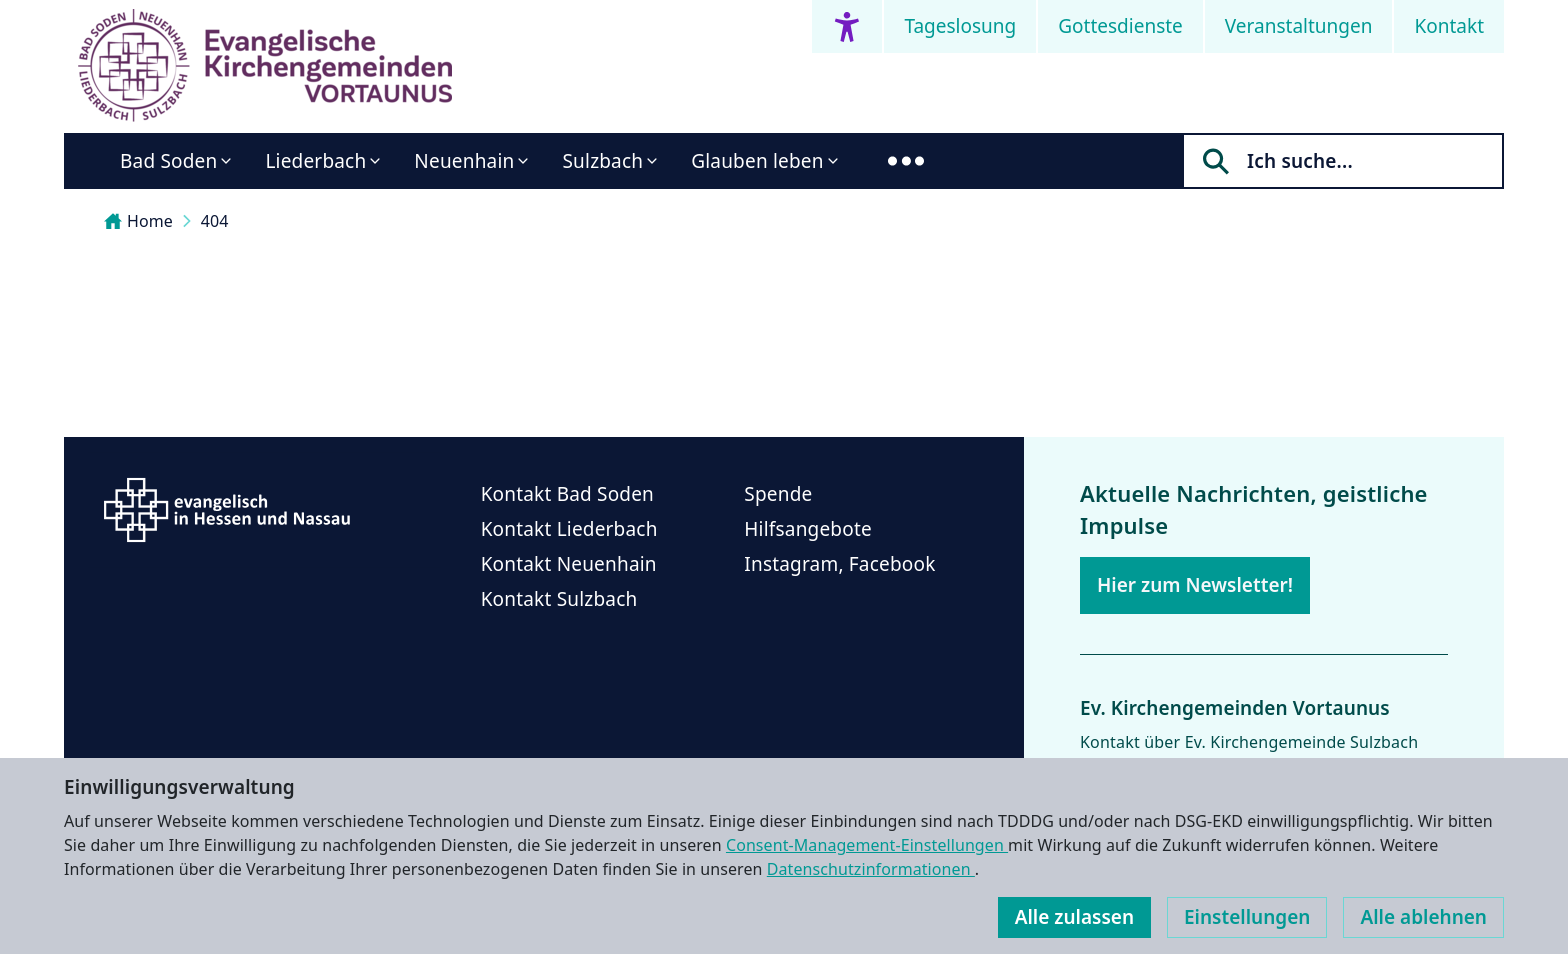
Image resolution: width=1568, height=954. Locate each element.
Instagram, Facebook (839, 564)
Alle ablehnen (1423, 917)
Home (138, 221)
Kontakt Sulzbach (559, 599)
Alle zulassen (1074, 917)
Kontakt (1449, 26)
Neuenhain (464, 161)
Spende (778, 494)
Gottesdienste (1120, 26)
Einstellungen (1247, 917)
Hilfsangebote (808, 529)
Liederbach (315, 161)
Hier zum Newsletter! (1195, 585)
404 (215, 221)
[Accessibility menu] (847, 26)
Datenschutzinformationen (871, 869)
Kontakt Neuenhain (569, 564)
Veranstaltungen (1299, 26)
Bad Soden (168, 161)
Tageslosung (960, 26)
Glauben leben (757, 161)
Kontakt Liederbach (569, 529)
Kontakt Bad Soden (567, 494)
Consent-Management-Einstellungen (867, 845)
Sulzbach (602, 161)
